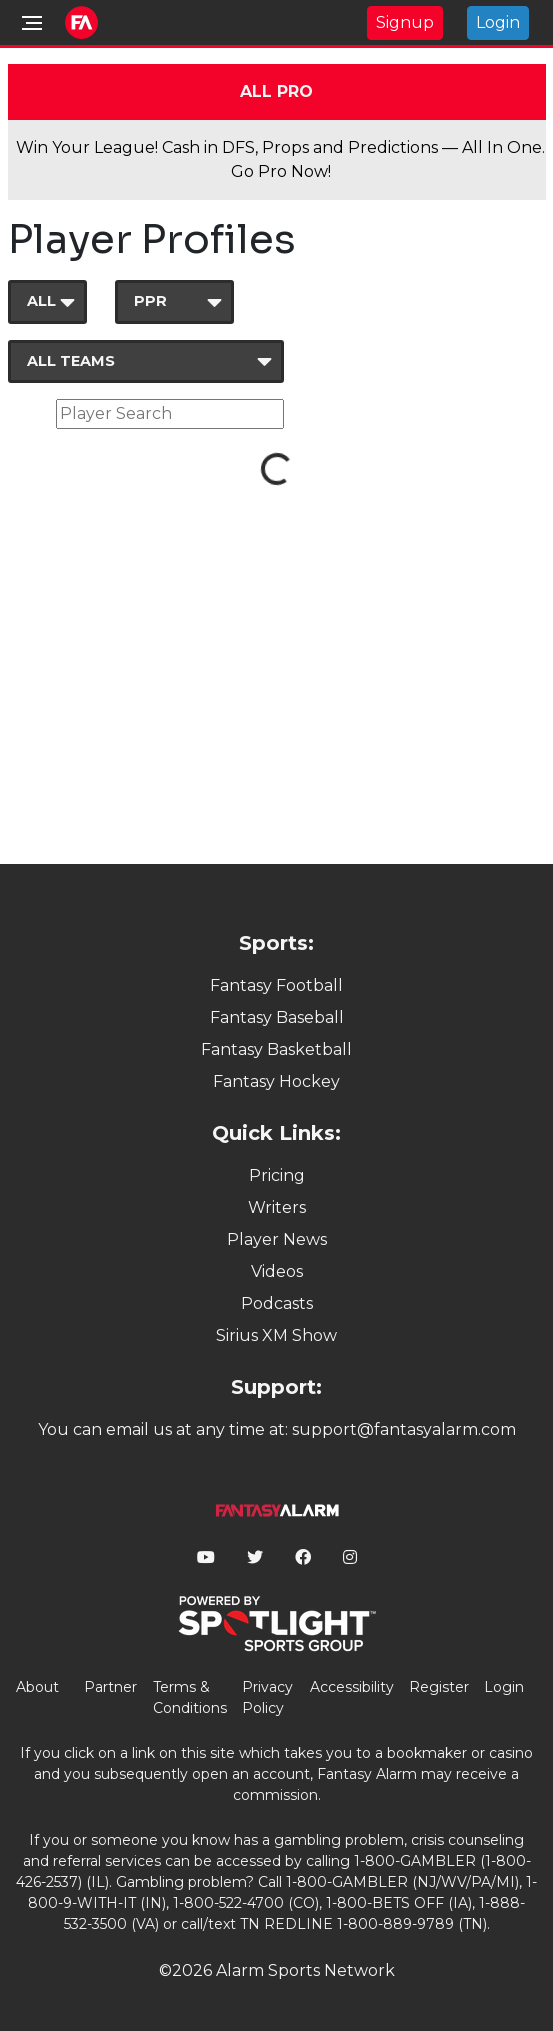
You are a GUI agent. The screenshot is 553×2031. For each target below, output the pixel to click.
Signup (405, 22)
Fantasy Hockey (276, 1081)
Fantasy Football (276, 985)
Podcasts (277, 1303)
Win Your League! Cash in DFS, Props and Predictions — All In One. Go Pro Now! (280, 159)
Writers (277, 1207)
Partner (110, 1687)
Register (439, 1687)
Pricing (277, 1175)
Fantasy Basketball (276, 1049)
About (37, 1687)
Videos (277, 1271)
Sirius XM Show (276, 1335)
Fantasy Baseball (277, 1017)
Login (498, 22)
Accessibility (352, 1687)
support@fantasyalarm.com (404, 1429)
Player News (277, 1239)
